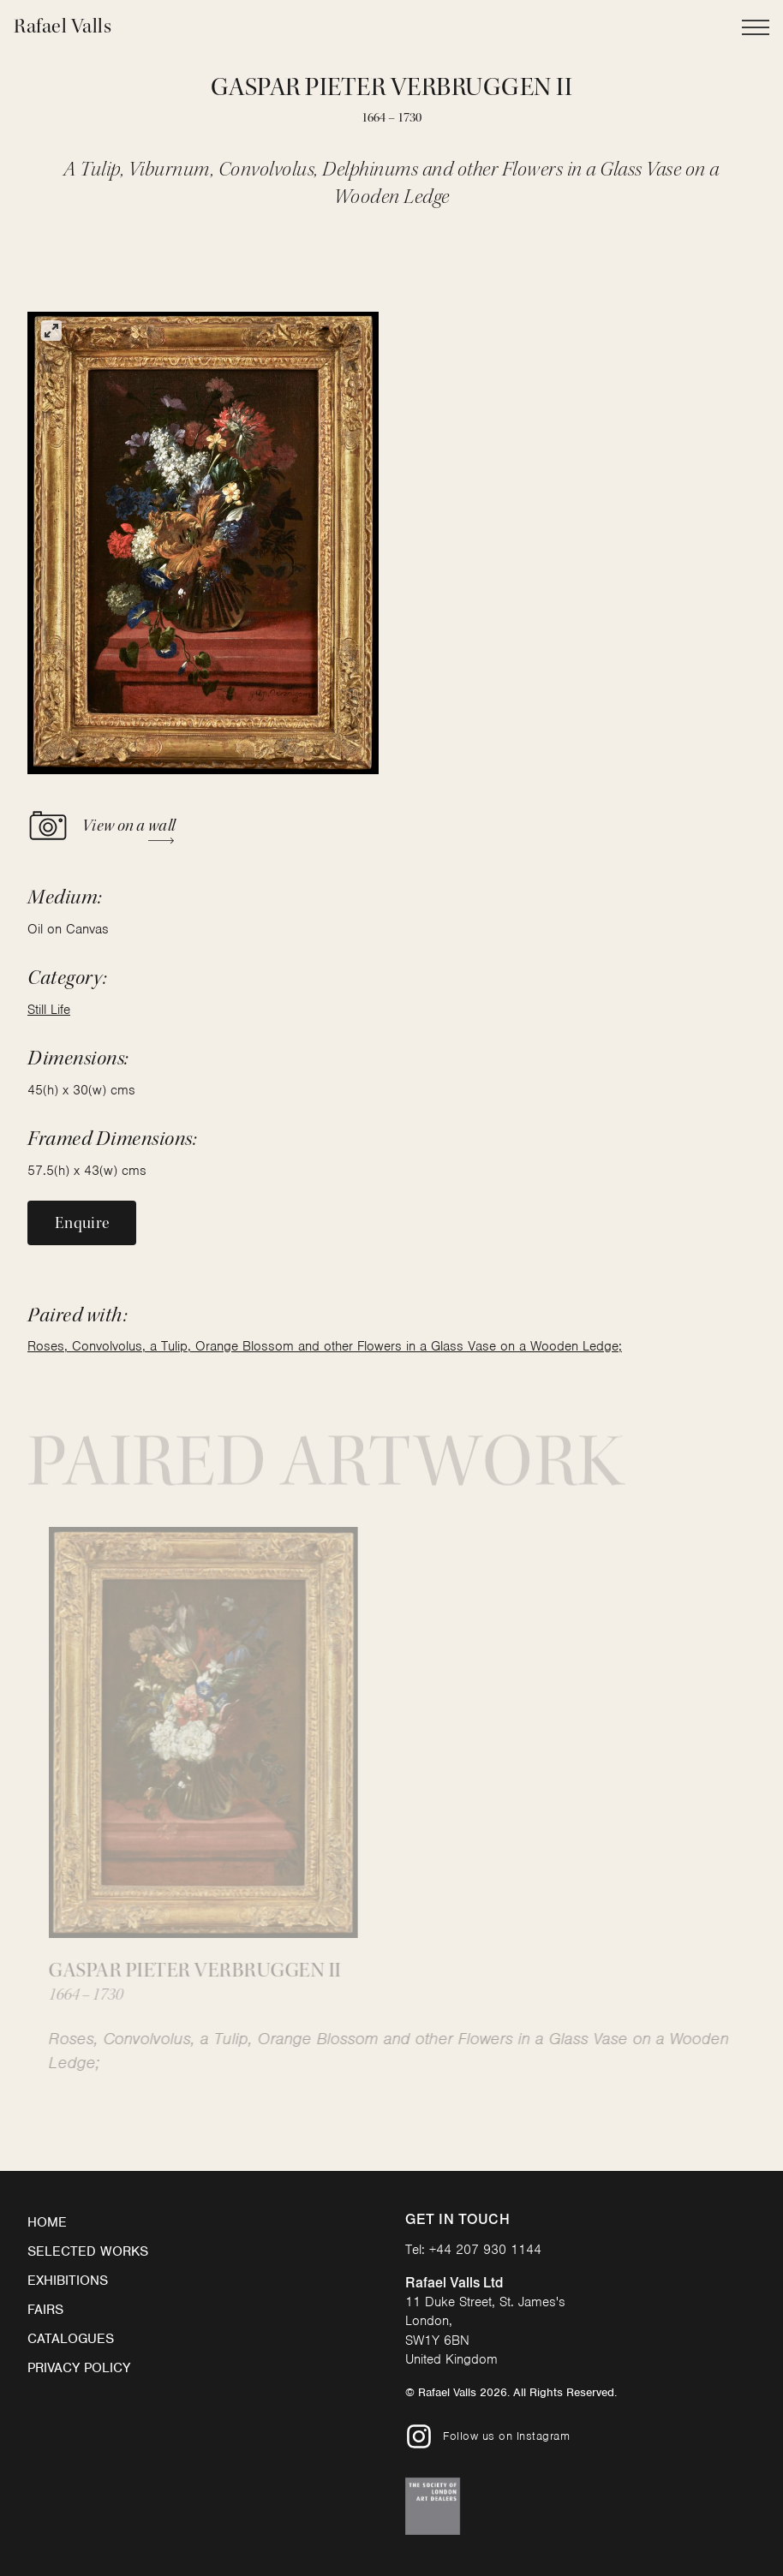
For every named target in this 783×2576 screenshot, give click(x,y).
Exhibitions (67, 2280)
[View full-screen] (51, 330)
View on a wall (101, 825)
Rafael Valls (62, 26)
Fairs (45, 2309)
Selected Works (87, 2251)
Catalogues (70, 2338)
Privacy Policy (78, 2367)
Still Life (48, 1009)
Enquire (82, 1223)
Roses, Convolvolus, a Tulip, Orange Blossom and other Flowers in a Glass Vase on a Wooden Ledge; (324, 1346)
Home (47, 2222)
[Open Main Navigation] (755, 27)
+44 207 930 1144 (485, 2249)
